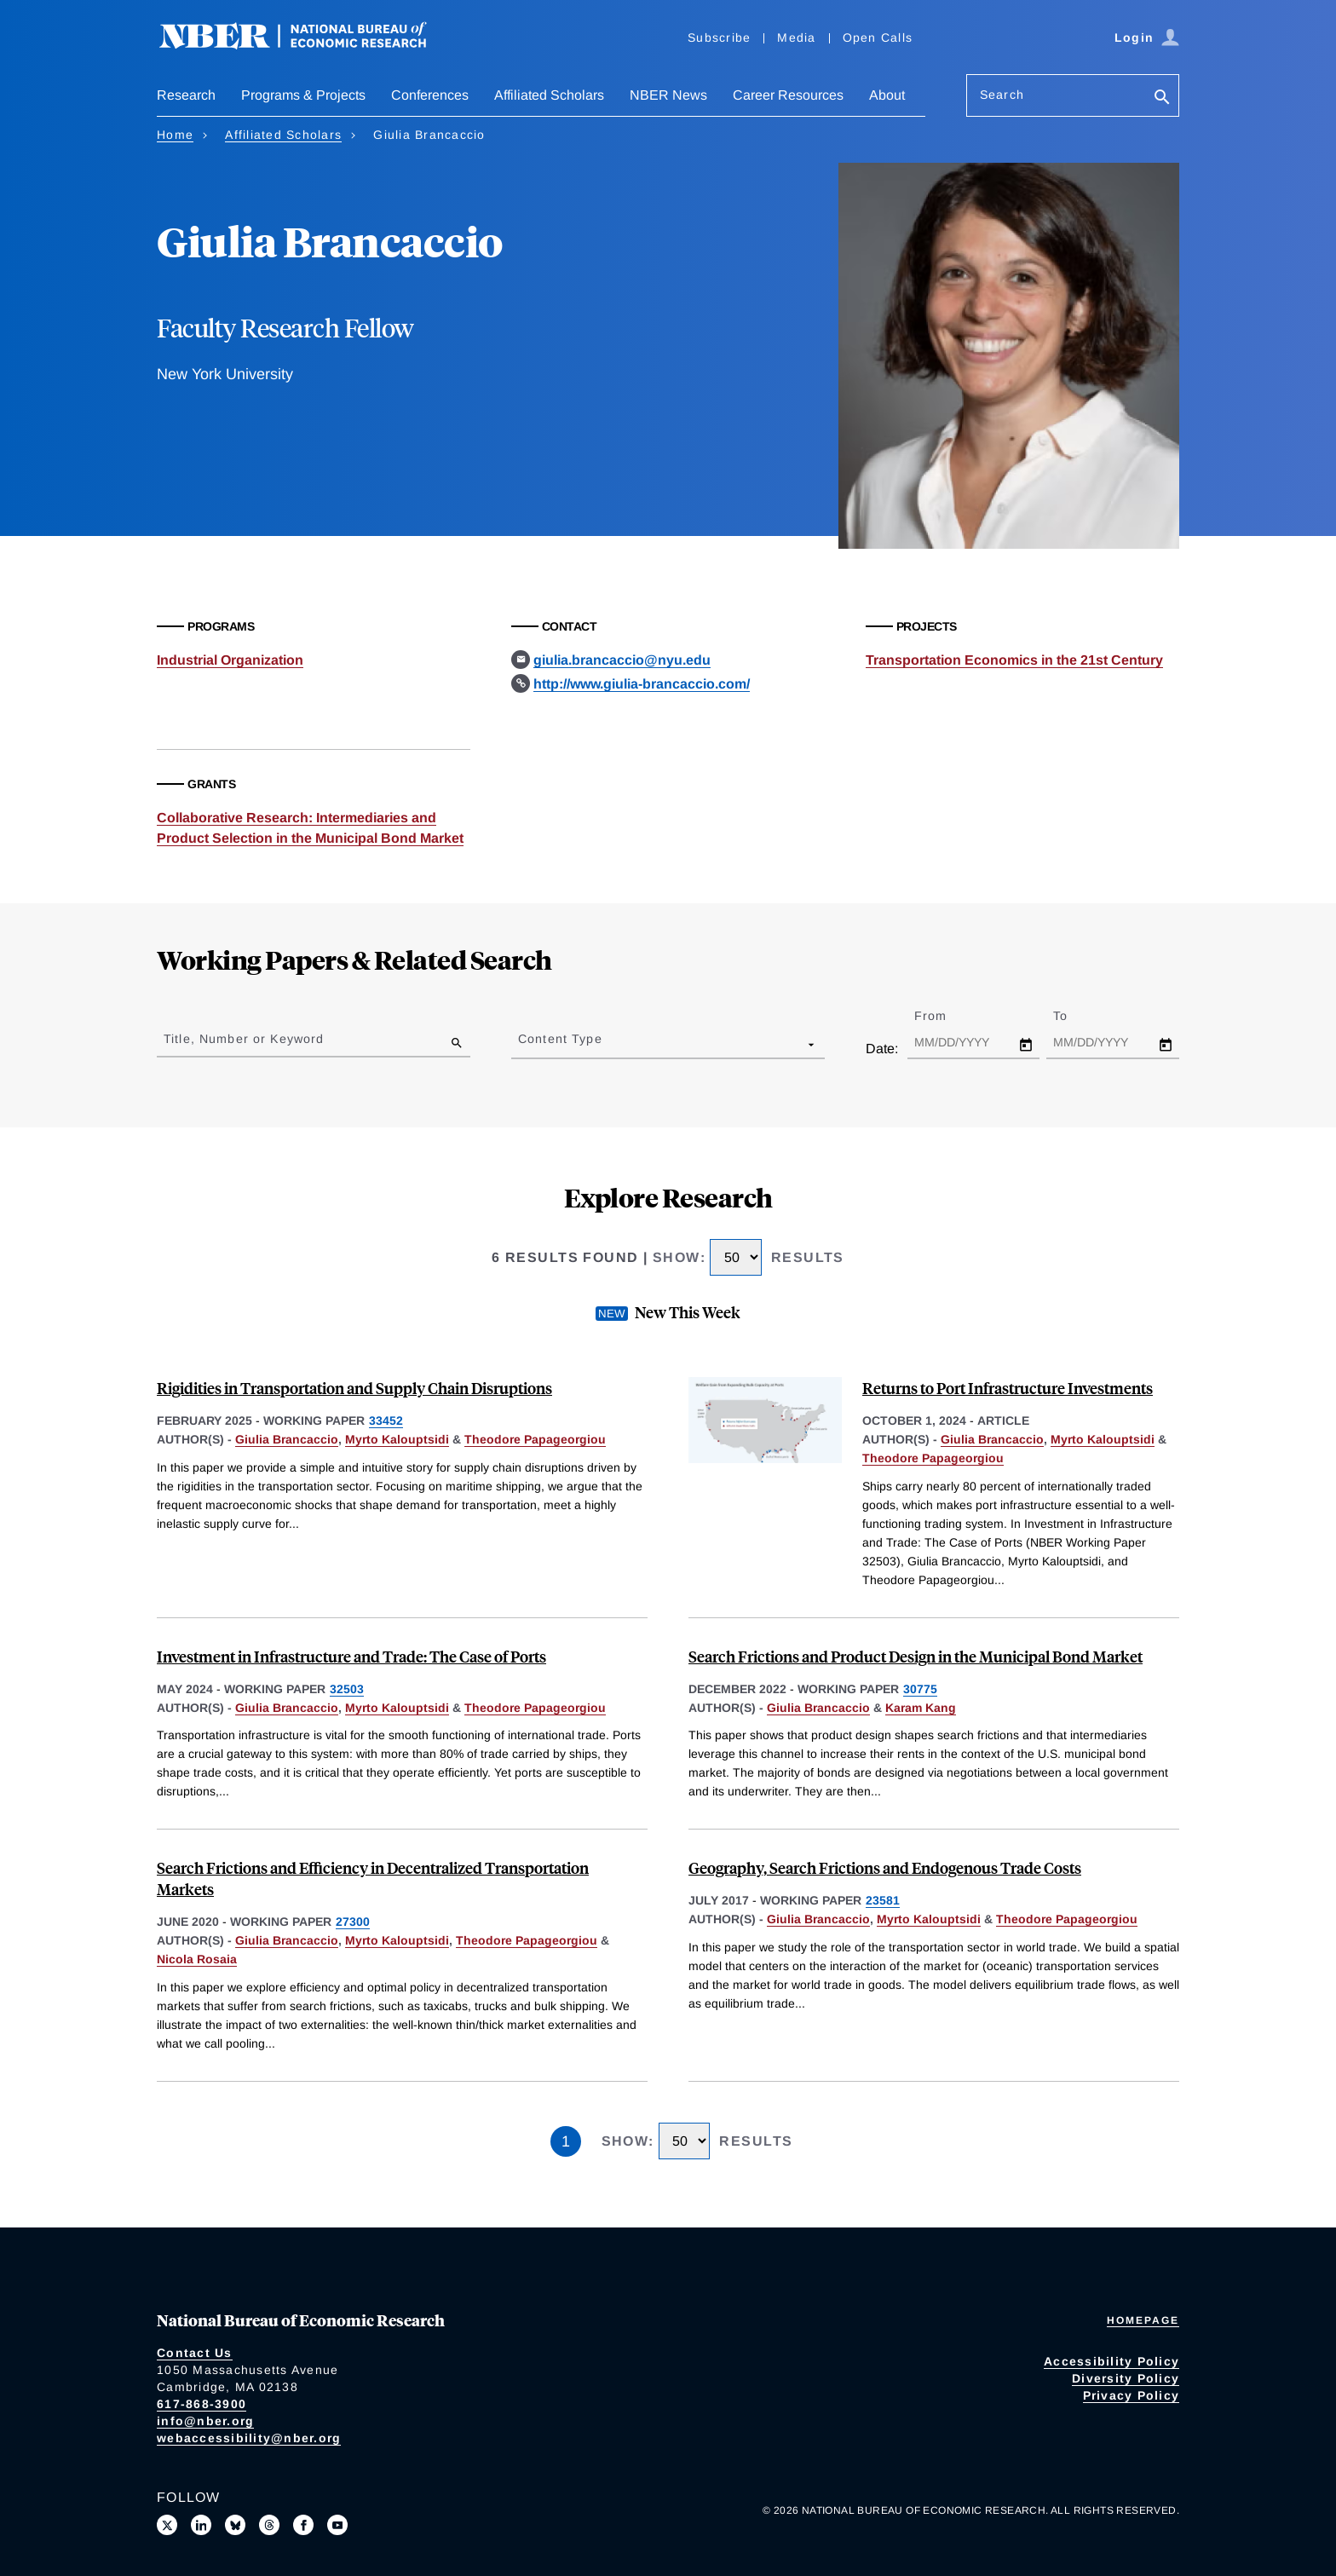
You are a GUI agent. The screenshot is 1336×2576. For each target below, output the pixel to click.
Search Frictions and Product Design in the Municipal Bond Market (915, 1656)
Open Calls (878, 37)
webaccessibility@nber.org (249, 2438)
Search (1002, 95)
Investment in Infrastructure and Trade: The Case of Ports (351, 1656)
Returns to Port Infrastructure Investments (1007, 1387)
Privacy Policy (1131, 2395)
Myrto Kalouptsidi (397, 1439)
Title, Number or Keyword (244, 1039)
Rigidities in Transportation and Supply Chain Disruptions (354, 1387)
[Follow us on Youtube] (337, 2525)
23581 (883, 1900)
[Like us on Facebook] (303, 2525)
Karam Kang (920, 1707)
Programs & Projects (303, 95)
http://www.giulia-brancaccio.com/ (641, 684)
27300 (353, 1921)
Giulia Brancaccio (286, 1439)
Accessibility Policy (1111, 2361)
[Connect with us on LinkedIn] (201, 2525)
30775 (920, 1689)
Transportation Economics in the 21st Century (1014, 660)
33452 (386, 1420)
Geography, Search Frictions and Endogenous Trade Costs (884, 1867)
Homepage (1143, 2320)
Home (175, 134)
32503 (347, 1689)
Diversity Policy (1125, 2378)
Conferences (430, 95)
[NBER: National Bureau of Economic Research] (307, 44)
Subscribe (719, 37)
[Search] (1162, 98)
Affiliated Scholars (549, 95)
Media (796, 37)
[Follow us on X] (167, 2525)
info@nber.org (205, 2421)
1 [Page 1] (565, 2141)
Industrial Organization (230, 660)
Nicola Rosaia (197, 1959)
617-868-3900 (201, 2404)
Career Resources (788, 95)
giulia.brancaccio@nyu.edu (622, 660)
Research (186, 95)
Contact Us (195, 2353)
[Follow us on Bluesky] (235, 2525)
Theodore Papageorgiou (535, 1439)
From (945, 1016)
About (887, 95)
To (1075, 1016)
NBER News (668, 95)
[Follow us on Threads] (269, 2525)
